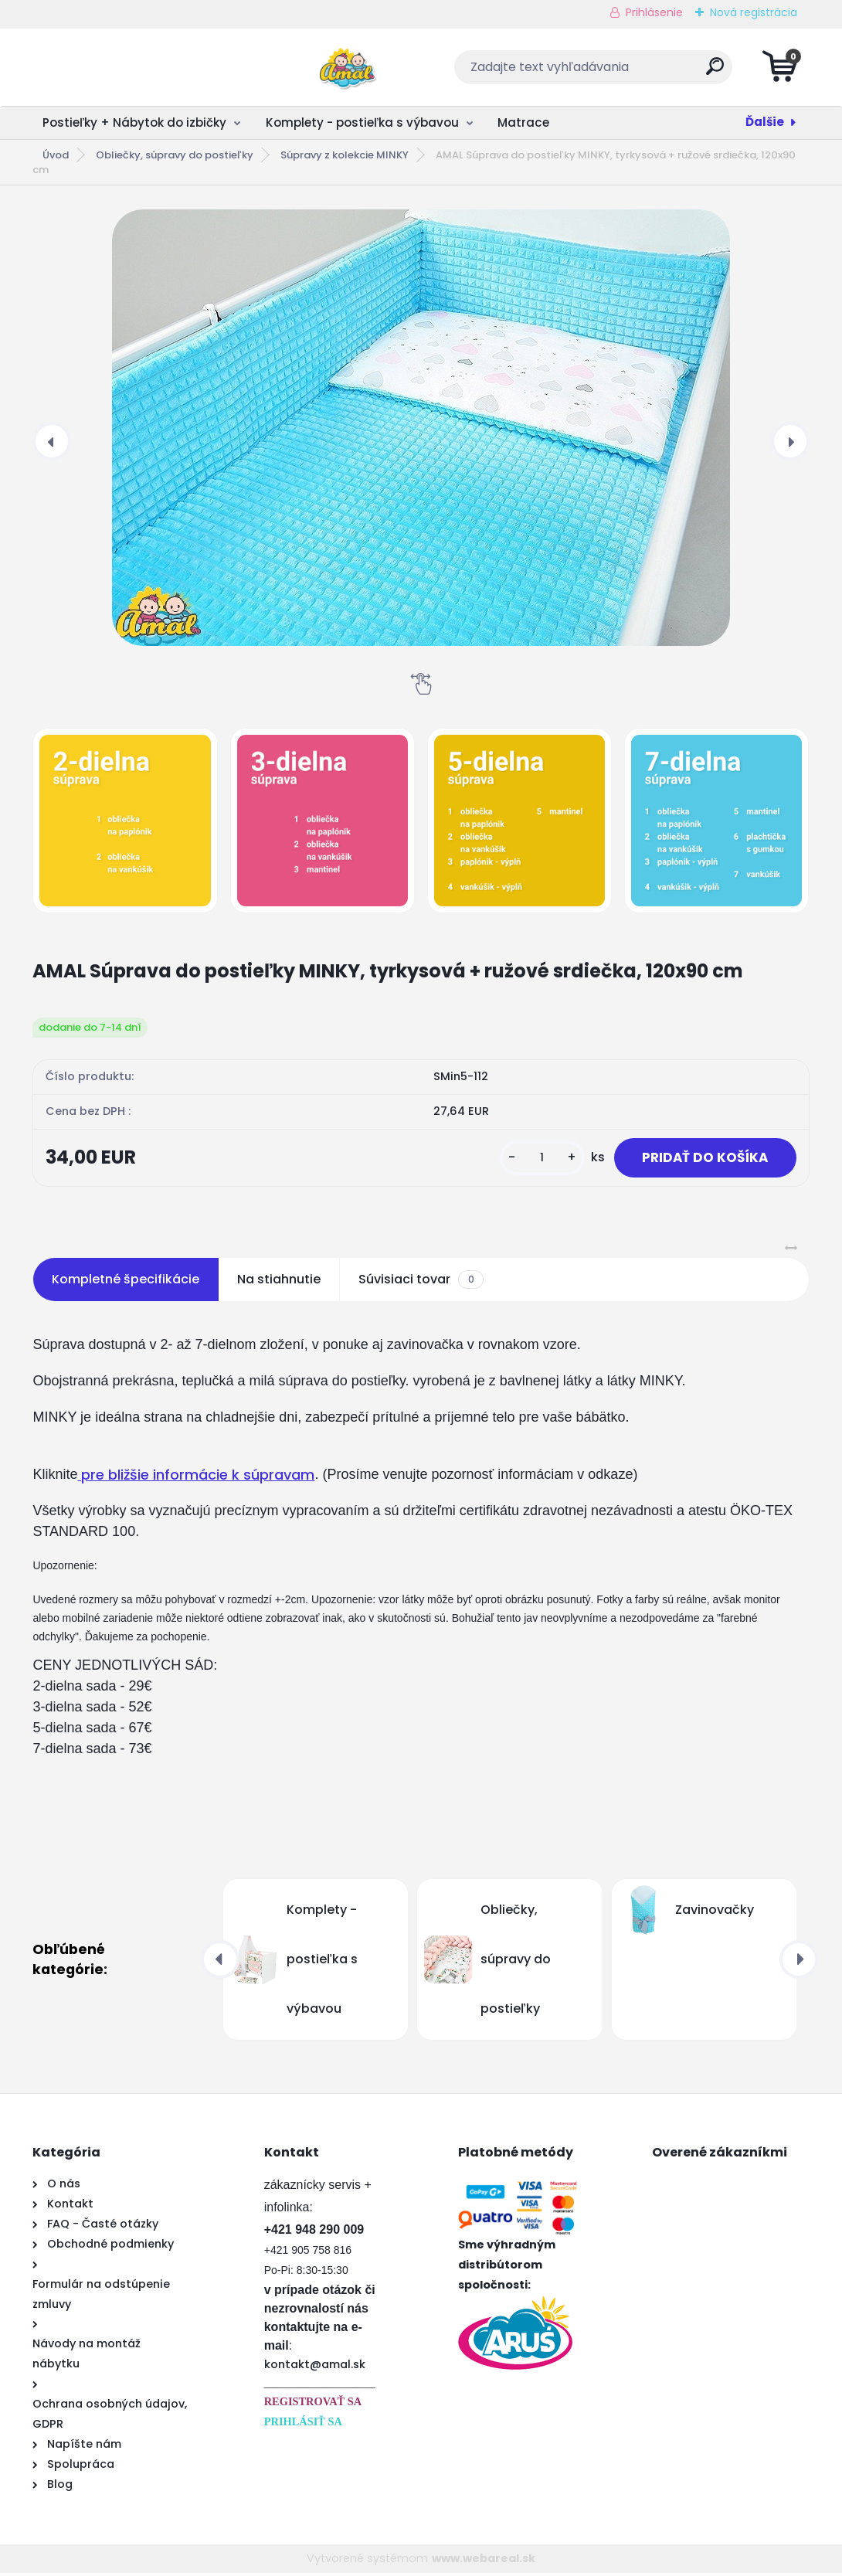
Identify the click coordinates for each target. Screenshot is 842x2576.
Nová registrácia (753, 12)
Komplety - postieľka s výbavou (362, 122)
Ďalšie (764, 122)
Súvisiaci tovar (420, 1282)
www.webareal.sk (483, 2561)
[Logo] (127, 67)
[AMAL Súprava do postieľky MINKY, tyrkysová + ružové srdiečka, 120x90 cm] (420, 427)
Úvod (55, 155)
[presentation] (51, 441)
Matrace (523, 122)
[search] (607, 72)
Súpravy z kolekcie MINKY (344, 155)
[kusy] (532, 1159)
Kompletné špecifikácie (125, 1282)
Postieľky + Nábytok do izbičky (134, 122)
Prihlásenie (654, 12)
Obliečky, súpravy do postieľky (174, 155)
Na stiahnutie (279, 1282)
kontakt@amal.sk (314, 2367)
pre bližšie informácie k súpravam (195, 1477)
